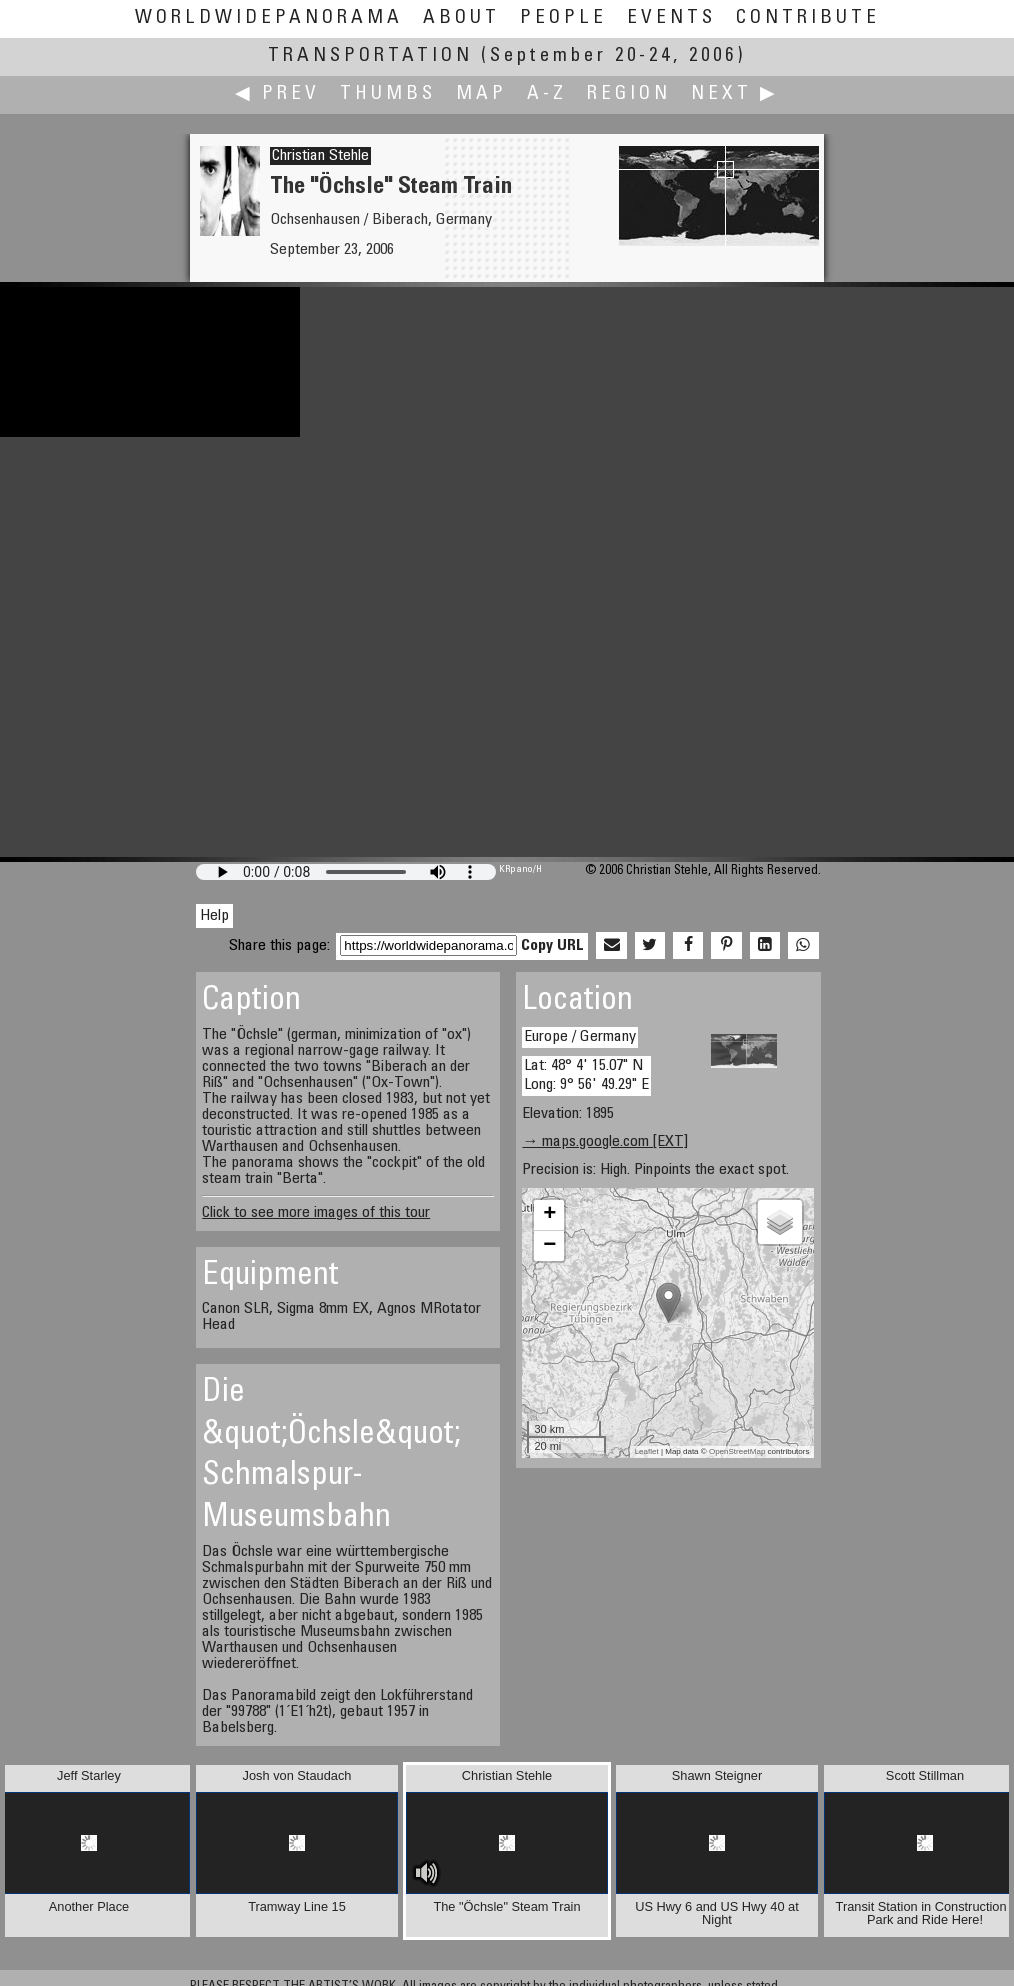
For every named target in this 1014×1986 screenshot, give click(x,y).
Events (671, 18)
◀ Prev (277, 94)
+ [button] (549, 1215)
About (461, 18)
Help (214, 916)
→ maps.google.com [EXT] (605, 1142)
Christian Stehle (320, 156)
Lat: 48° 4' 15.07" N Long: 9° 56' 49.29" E (586, 1075)
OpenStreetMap (737, 1451)
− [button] (549, 1246)
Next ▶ (735, 94)
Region (629, 94)
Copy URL (552, 946)
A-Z (547, 94)
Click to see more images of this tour (316, 1213)
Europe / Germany (580, 1037)
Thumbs (388, 94)
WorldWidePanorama (269, 18)
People (563, 18)
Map (481, 94)
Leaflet (647, 1451)
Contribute (808, 18)
